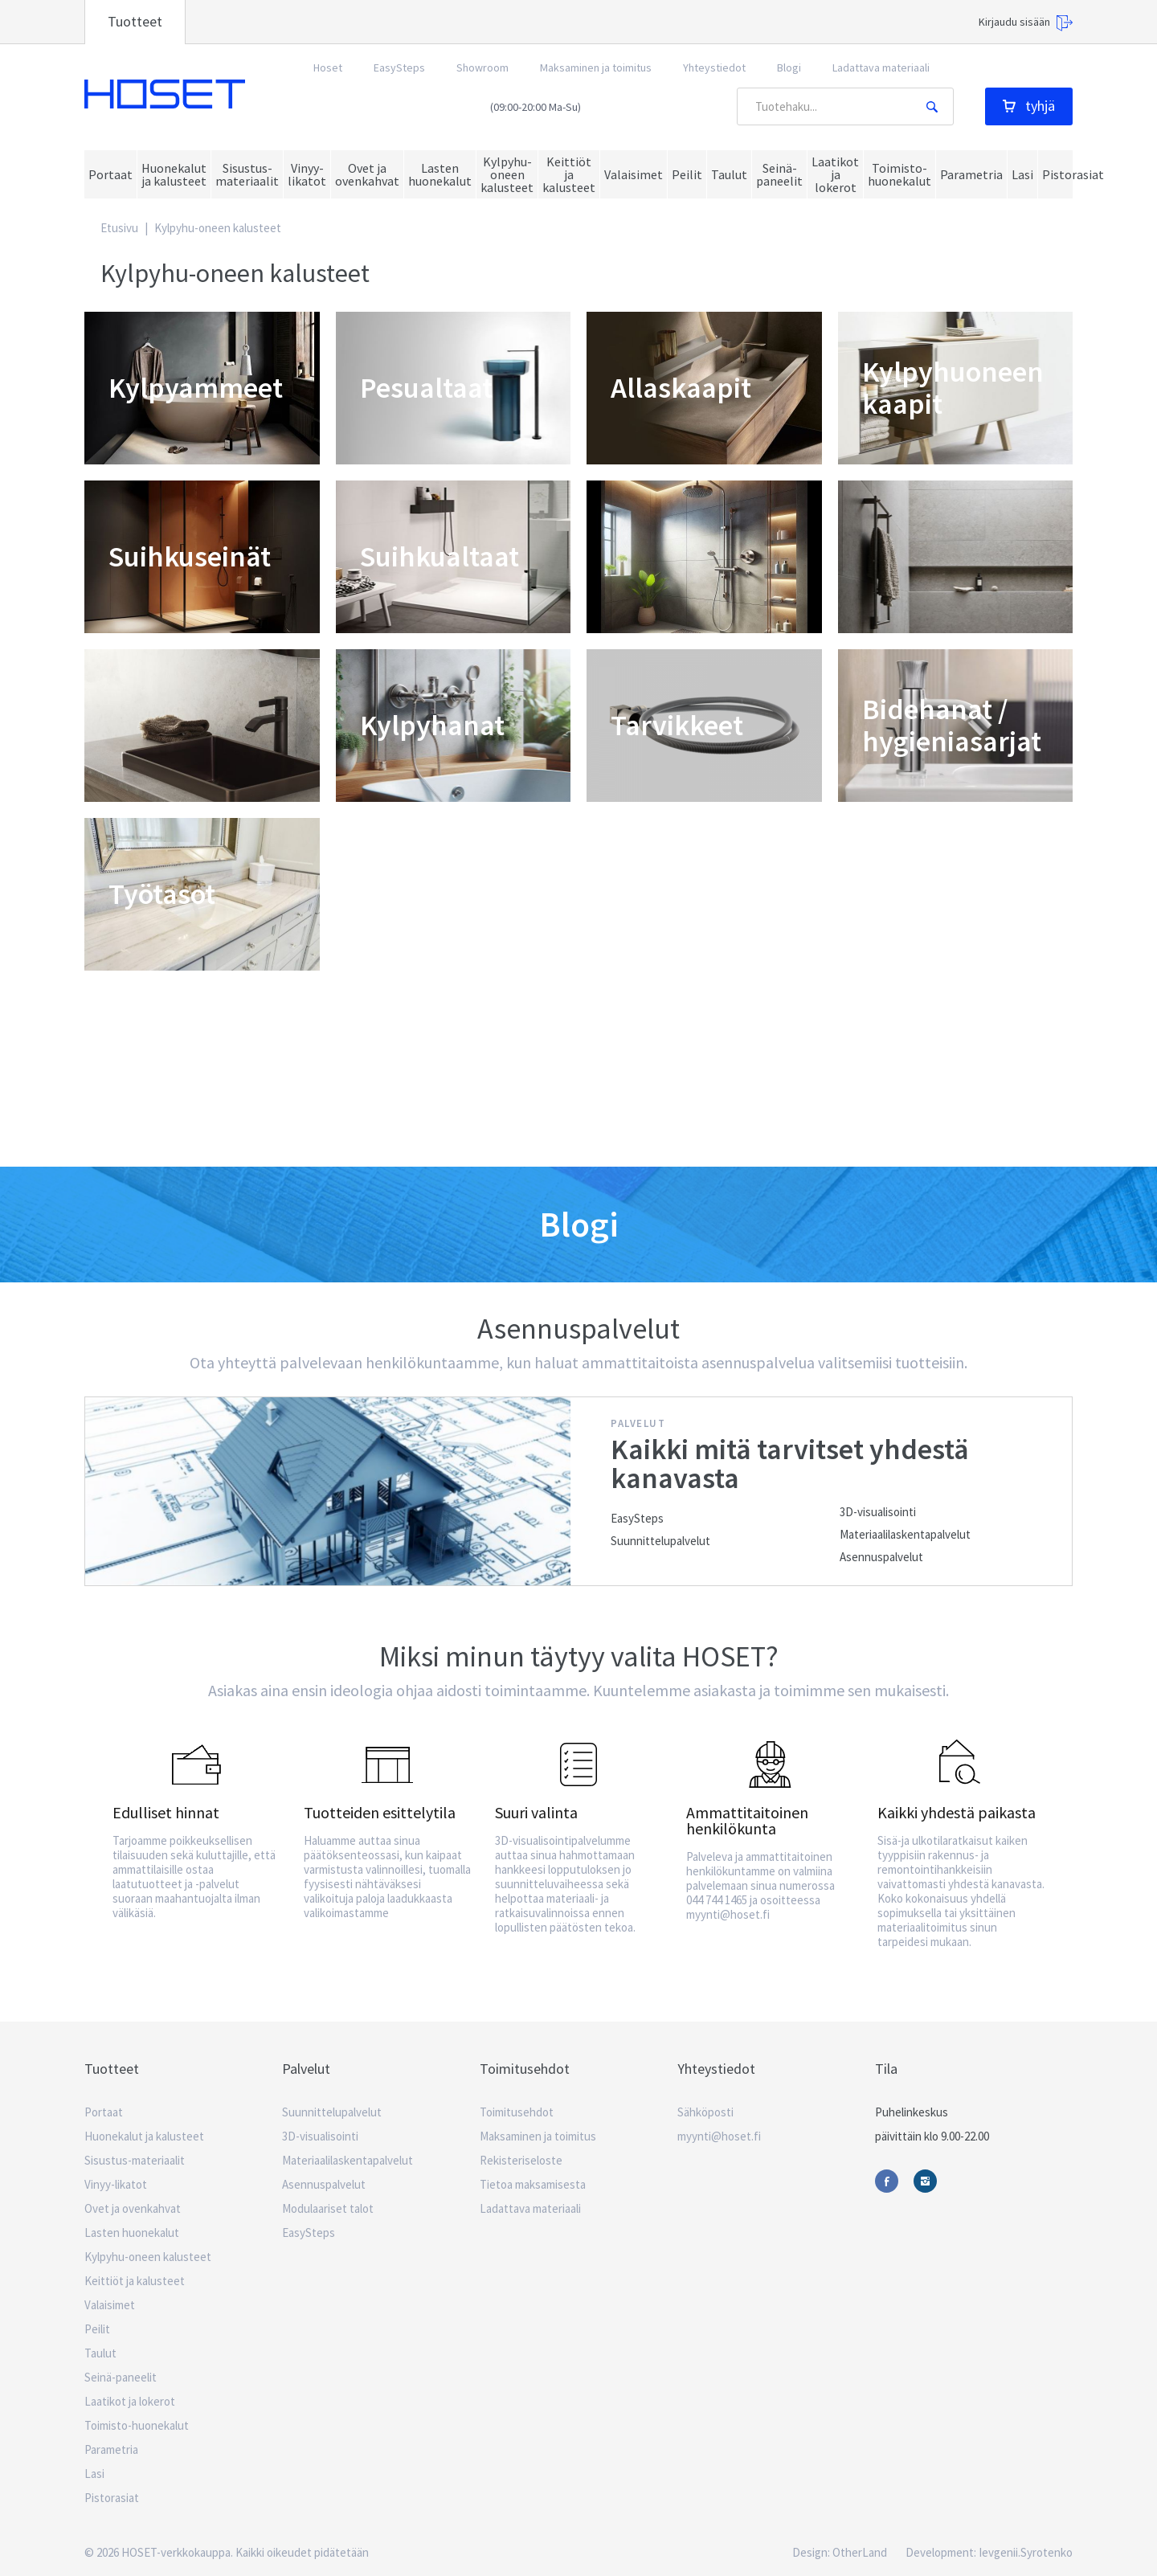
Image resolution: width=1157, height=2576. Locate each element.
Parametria (111, 2449)
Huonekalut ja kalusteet (144, 2136)
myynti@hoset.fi (719, 2136)
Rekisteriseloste (521, 2160)
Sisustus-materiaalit (134, 2160)
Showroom (482, 67)
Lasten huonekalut (131, 2232)
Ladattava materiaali (881, 67)
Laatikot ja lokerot (129, 2401)
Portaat (103, 2112)
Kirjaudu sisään (1026, 22)
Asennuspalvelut (881, 1556)
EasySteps (399, 67)
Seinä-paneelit (120, 2377)
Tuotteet (135, 21)
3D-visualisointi (878, 1511)
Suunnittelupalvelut (660, 1540)
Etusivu (119, 227)
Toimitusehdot (517, 2112)
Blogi (789, 67)
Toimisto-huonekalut (136, 2425)
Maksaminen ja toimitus (596, 67)
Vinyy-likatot (115, 2184)
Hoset (164, 95)
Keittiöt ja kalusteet (134, 2280)
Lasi (94, 2473)
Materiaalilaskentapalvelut (905, 1534)
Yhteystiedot (714, 67)
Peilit (97, 2329)
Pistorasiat (111, 2497)
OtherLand (859, 2552)
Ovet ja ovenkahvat (132, 2208)
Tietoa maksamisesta (533, 2184)
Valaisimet (109, 2304)
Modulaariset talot (328, 2208)
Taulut (100, 2353)
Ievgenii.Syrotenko (1026, 2552)
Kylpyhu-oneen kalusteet (147, 2256)
